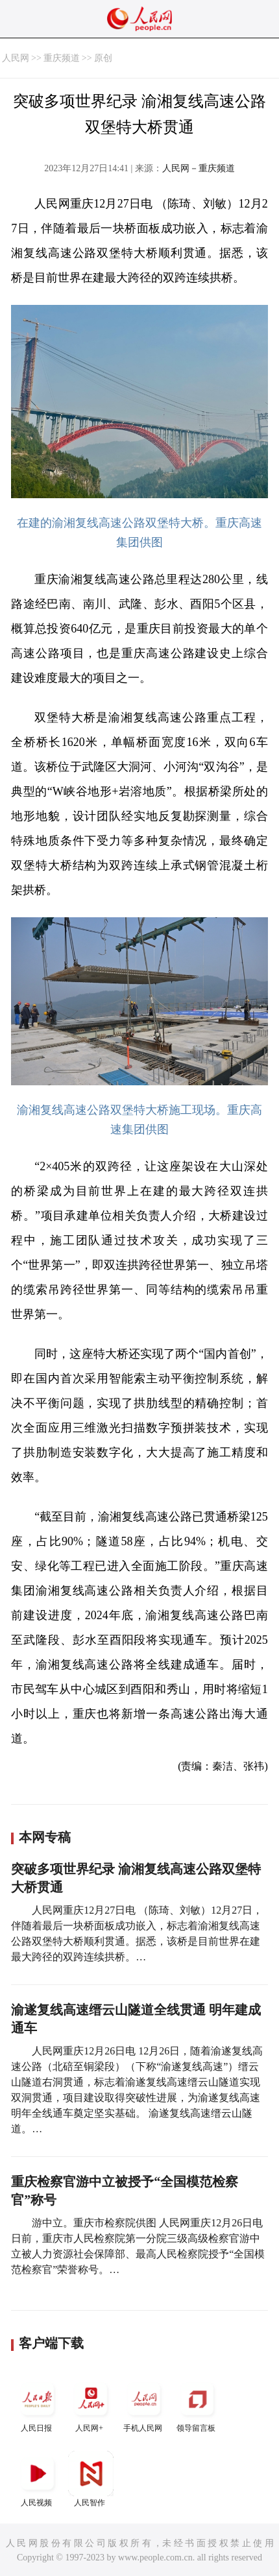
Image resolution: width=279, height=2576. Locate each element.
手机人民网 (144, 2404)
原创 (103, 58)
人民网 (15, 58)
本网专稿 (45, 1837)
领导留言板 (197, 2404)
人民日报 (37, 2404)
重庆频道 (61, 58)
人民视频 (37, 2479)
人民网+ (91, 2404)
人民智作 (91, 2479)
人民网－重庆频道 (198, 168)
